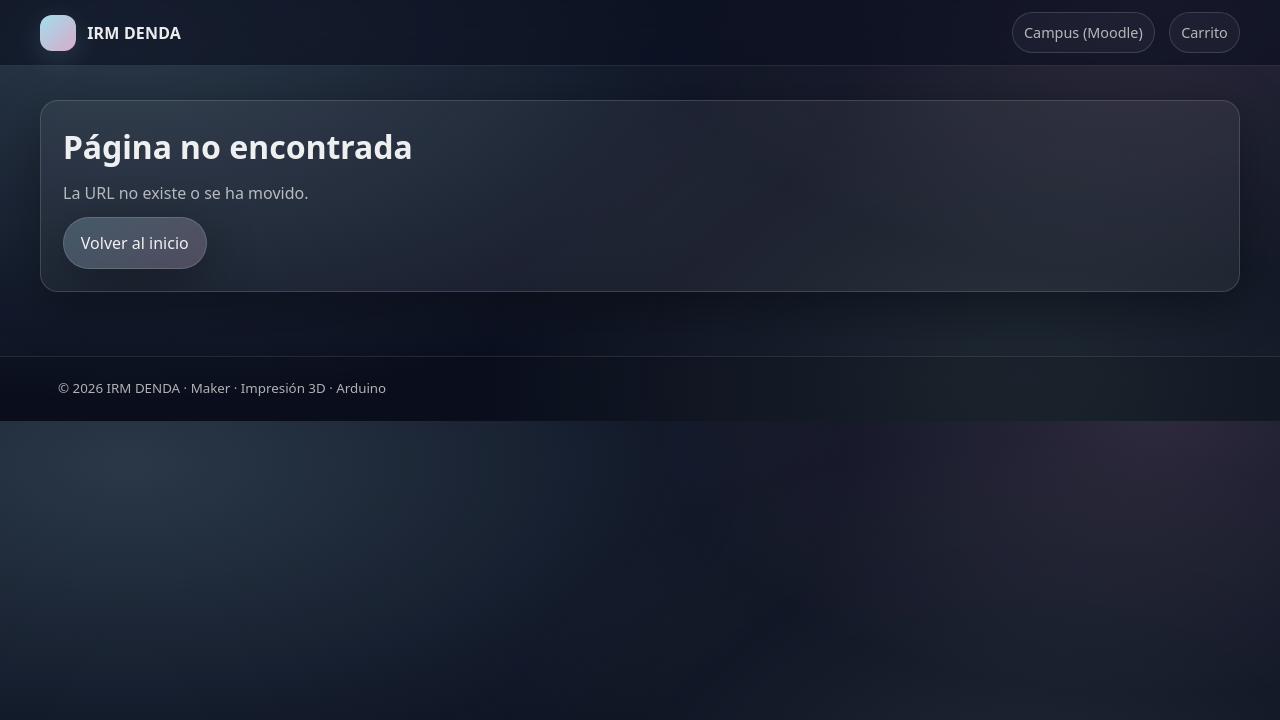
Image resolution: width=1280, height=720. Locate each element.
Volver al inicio (135, 243)
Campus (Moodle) (1083, 32)
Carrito (1204, 32)
